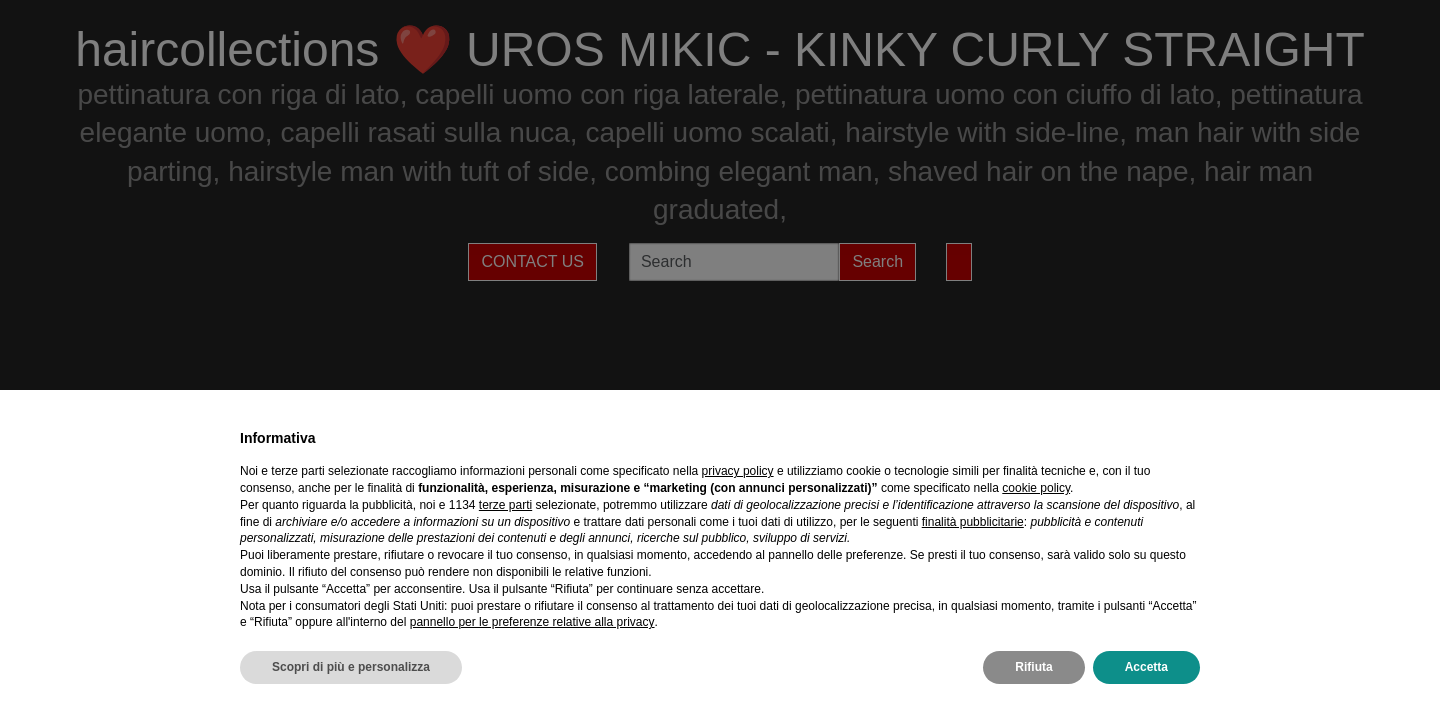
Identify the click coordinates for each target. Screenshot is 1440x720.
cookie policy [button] (1036, 488)
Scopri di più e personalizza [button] (351, 667)
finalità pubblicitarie (973, 522)
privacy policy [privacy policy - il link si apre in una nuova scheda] (738, 471)
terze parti (505, 505)
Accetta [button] (1146, 667)
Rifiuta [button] (1033, 667)
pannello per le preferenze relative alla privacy (532, 622)
